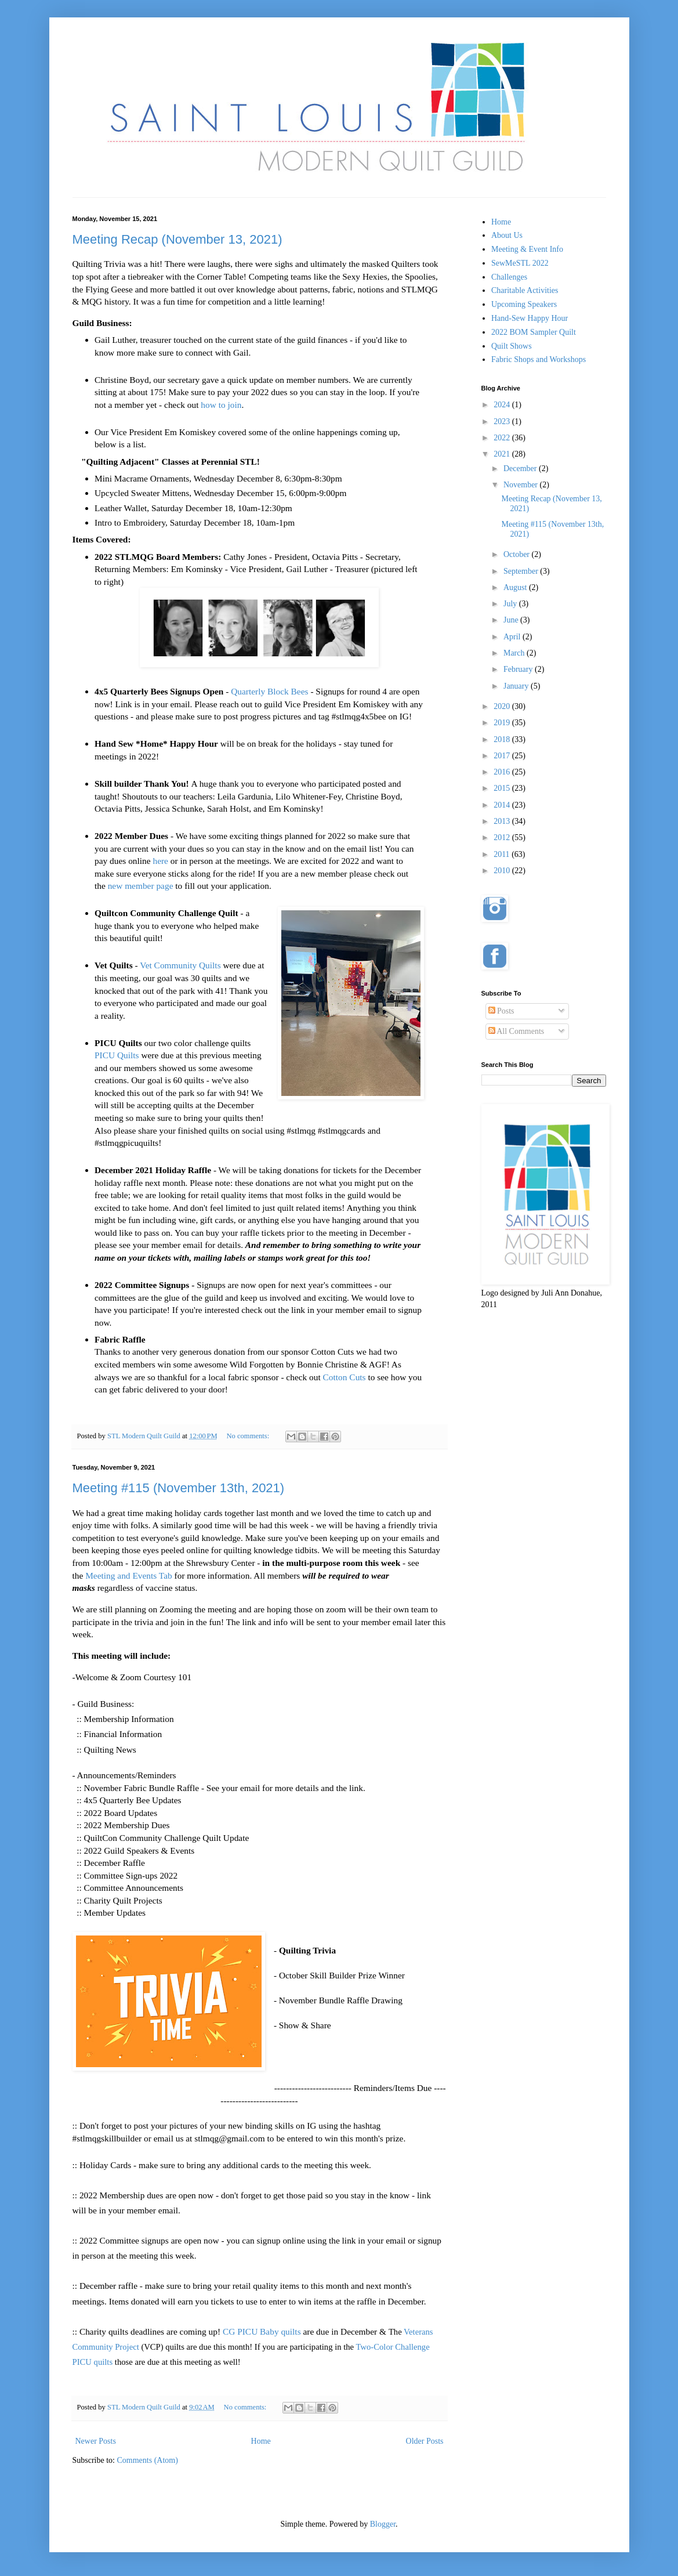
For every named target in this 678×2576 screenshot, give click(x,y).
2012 (503, 837)
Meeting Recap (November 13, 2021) (177, 239)
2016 (503, 772)
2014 (503, 805)
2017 (503, 755)
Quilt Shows (511, 346)
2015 (503, 788)
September (521, 571)
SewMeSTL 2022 (520, 263)
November (521, 484)
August (516, 587)
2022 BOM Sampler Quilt (533, 332)
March (515, 653)
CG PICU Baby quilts (262, 2331)
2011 (503, 854)
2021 (503, 454)
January (517, 686)
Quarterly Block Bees (269, 691)
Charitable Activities (524, 290)
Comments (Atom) (147, 2460)
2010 (503, 870)
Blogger (383, 2524)
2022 (503, 437)
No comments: (248, 1436)
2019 (503, 722)
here (160, 861)
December (521, 468)
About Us (507, 235)
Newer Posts (95, 2441)
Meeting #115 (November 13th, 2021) (178, 1488)
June (511, 620)
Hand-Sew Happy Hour (529, 318)
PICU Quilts (117, 1055)
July (511, 603)
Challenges (509, 277)
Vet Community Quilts (180, 965)
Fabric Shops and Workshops (538, 359)
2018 (503, 739)
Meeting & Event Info (527, 249)
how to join (221, 405)
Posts (501, 1011)
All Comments (516, 1031)
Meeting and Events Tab (128, 1575)
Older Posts (425, 2441)
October (517, 554)
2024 (503, 404)
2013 (503, 821)
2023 (503, 421)
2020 (503, 706)
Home (261, 2441)
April (513, 636)
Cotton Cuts (344, 1377)
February (519, 669)
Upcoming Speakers (524, 304)
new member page (140, 886)
